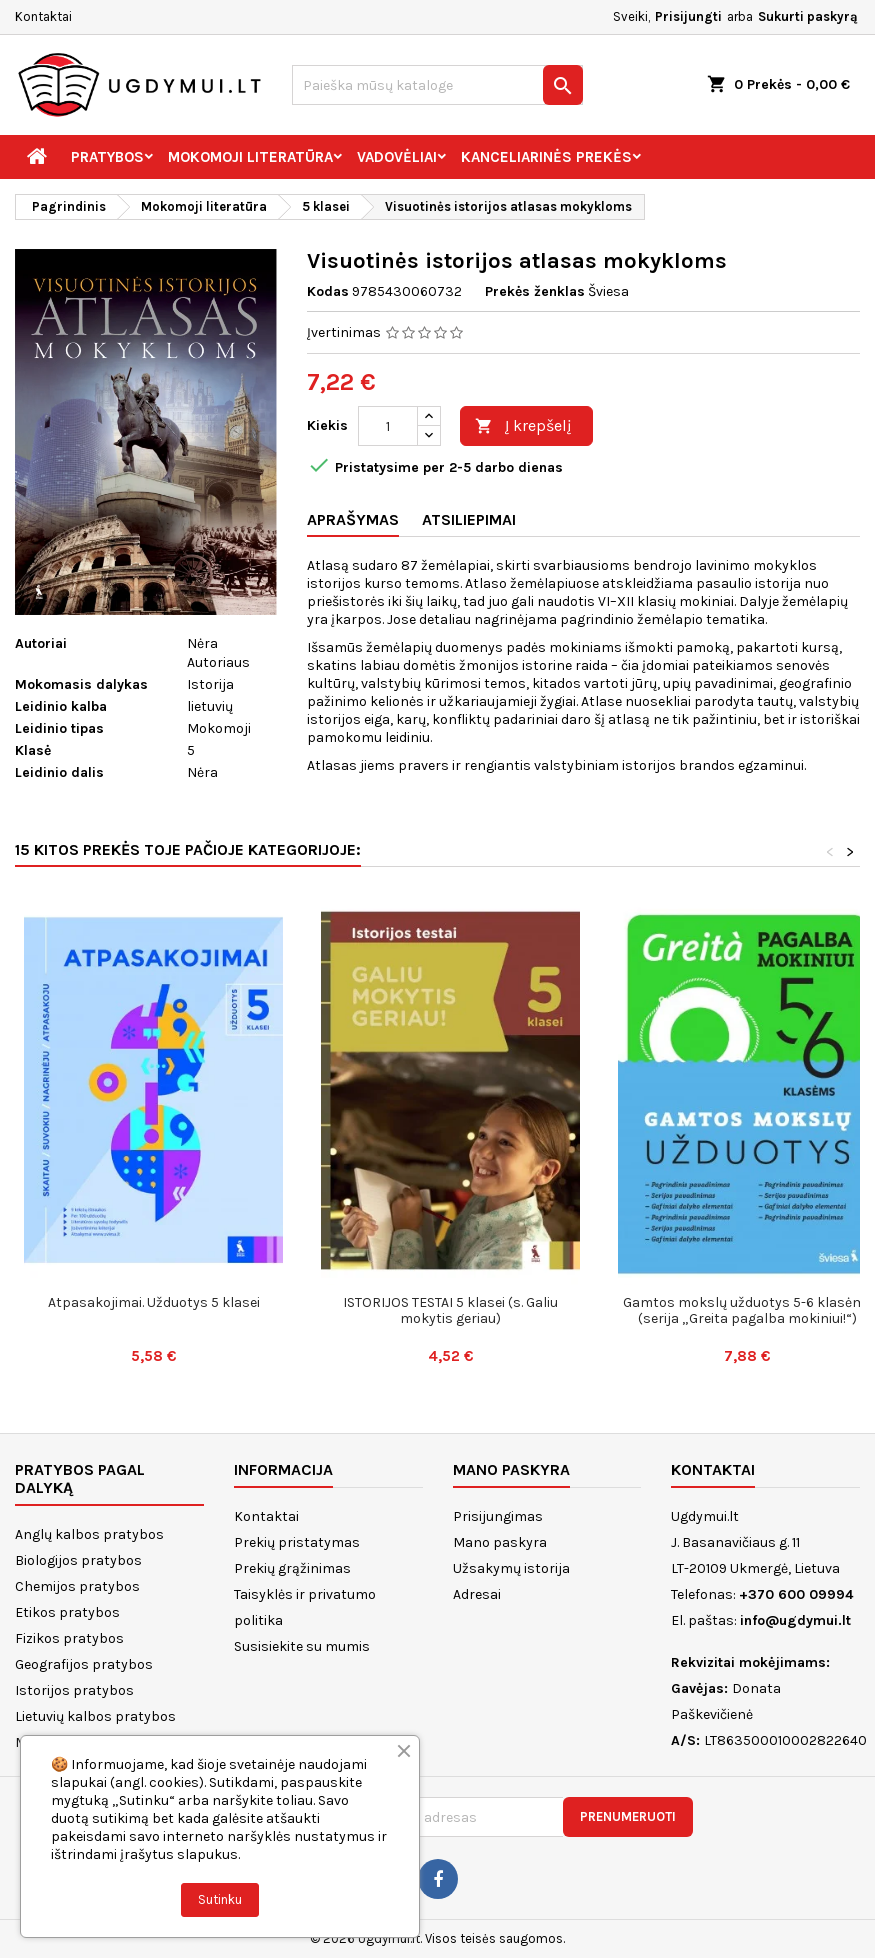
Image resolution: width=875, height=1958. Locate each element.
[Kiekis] (388, 426)
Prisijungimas (498, 1516)
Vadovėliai (397, 157)
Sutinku (220, 1899)
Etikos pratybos (67, 1612)
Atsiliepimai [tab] (469, 519)
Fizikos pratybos (69, 1638)
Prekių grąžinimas (292, 1568)
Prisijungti (688, 16)
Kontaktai (43, 16)
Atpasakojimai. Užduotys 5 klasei (154, 1302)
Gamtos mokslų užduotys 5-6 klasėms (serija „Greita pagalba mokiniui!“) (748, 1310)
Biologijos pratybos (78, 1560)
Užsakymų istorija (511, 1568)
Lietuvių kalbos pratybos (95, 1716)
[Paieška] (438, 85)
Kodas (328, 291)
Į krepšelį (523, 426)
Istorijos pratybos (74, 1690)
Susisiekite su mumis (302, 1646)
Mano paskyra (500, 1542)
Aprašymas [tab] (353, 519)
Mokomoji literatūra (250, 157)
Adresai (477, 1594)
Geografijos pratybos (84, 1664)
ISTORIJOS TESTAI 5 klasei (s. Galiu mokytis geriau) (450, 1310)
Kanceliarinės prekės (546, 157)
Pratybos (107, 157)
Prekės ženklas (535, 291)
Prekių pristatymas (297, 1542)
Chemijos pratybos (77, 1586)
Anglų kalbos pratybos (89, 1534)
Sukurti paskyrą (808, 16)
